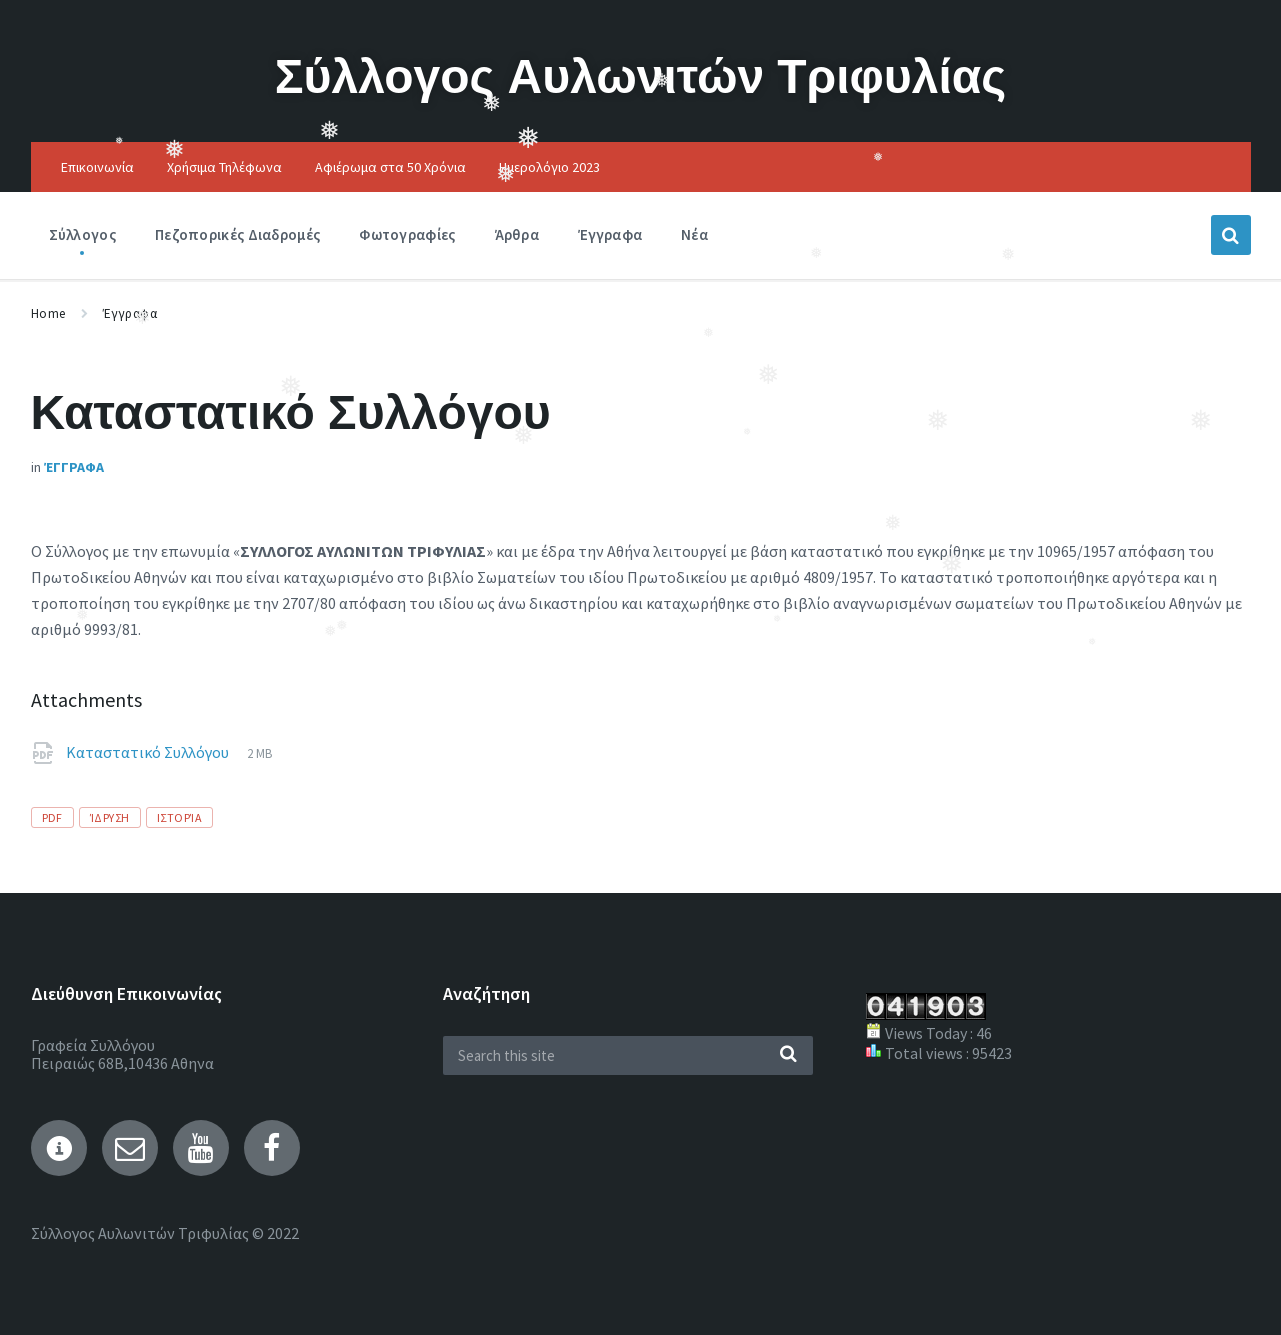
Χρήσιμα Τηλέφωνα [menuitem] (224, 167)
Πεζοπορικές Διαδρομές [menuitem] (237, 234)
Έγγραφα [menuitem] (610, 234)
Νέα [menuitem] (694, 234)
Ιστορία (179, 817)
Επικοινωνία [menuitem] (97, 167)
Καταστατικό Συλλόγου (149, 752)
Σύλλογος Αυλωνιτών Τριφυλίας (641, 75)
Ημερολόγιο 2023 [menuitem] (549, 167)
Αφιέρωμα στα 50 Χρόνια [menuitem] (390, 167)
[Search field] (628, 1055)
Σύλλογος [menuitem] (82, 234)
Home (48, 313)
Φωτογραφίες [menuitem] (407, 234)
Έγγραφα (130, 313)
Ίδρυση (110, 817)
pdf (52, 817)
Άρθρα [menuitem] (517, 234)
